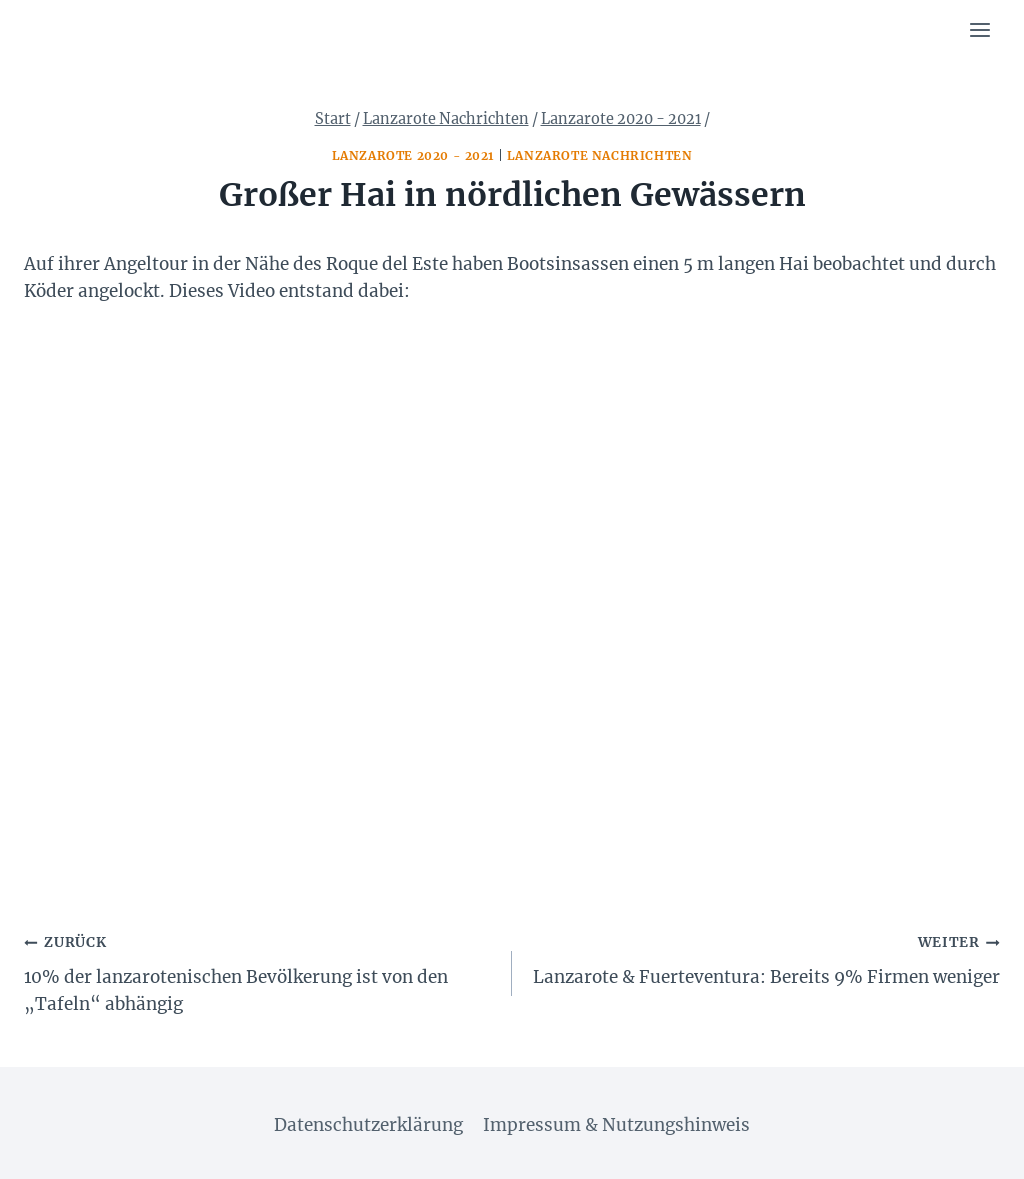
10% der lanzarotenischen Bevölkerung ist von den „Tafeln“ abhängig (259, 971)
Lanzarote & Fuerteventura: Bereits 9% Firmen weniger (764, 958)
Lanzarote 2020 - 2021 (413, 155)
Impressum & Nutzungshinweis (616, 1125)
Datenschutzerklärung (368, 1125)
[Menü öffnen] (979, 29)
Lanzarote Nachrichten (600, 155)
